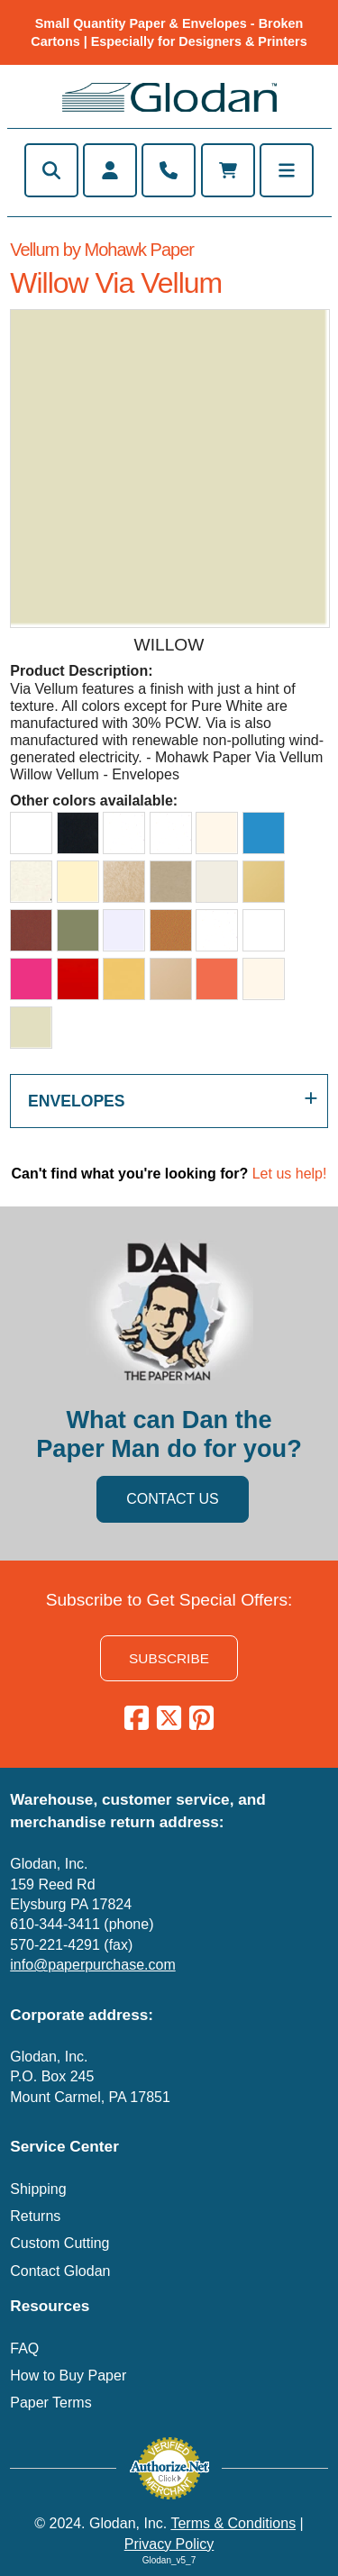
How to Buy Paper (68, 2375)
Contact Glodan (60, 2271)
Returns (35, 2216)
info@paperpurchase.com (92, 1964)
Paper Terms (50, 2402)
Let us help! (289, 1173)
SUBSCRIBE (169, 1658)
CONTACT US (172, 1498)
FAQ (24, 2348)
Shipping (38, 2189)
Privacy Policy (169, 2544)
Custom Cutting (59, 2243)
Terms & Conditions (233, 2523)
